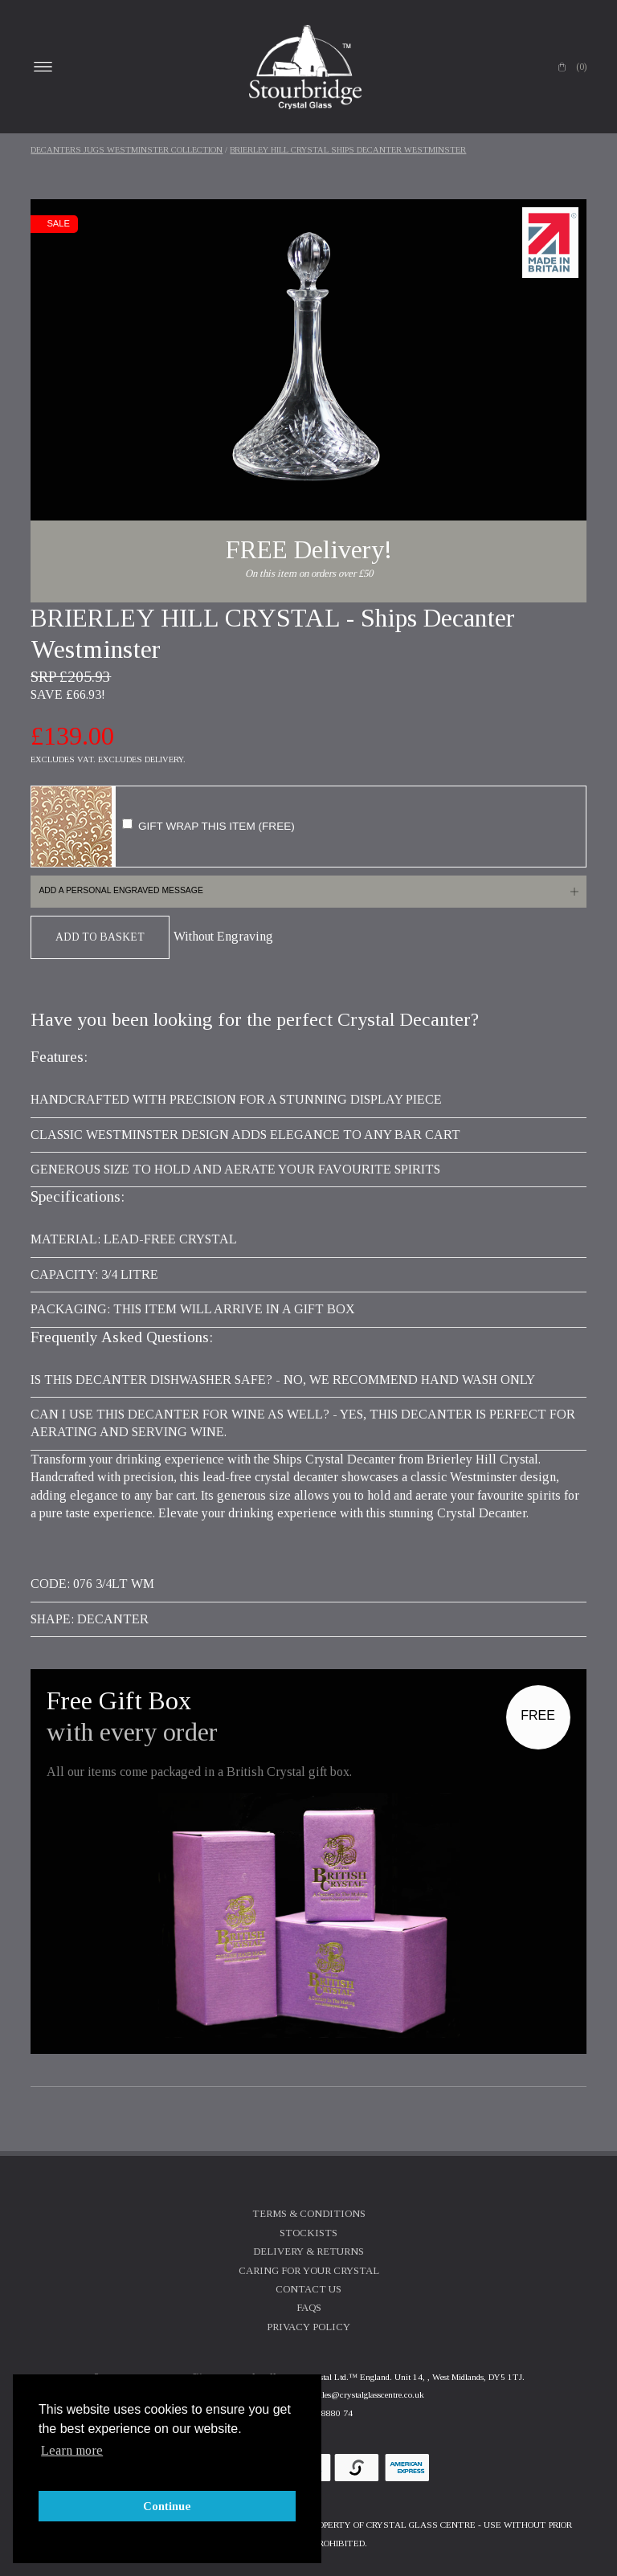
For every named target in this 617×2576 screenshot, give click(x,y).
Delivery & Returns (308, 2251)
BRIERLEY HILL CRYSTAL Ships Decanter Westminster (348, 149)
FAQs (308, 2307)
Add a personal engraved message (120, 890)
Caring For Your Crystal (309, 2270)
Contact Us (308, 2289)
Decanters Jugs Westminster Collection (127, 149)
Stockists (308, 2233)
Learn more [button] (72, 2450)
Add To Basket (100, 937)
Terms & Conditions (309, 2213)
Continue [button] (167, 2506)
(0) (581, 66)
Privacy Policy (308, 2327)
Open (43, 66)
